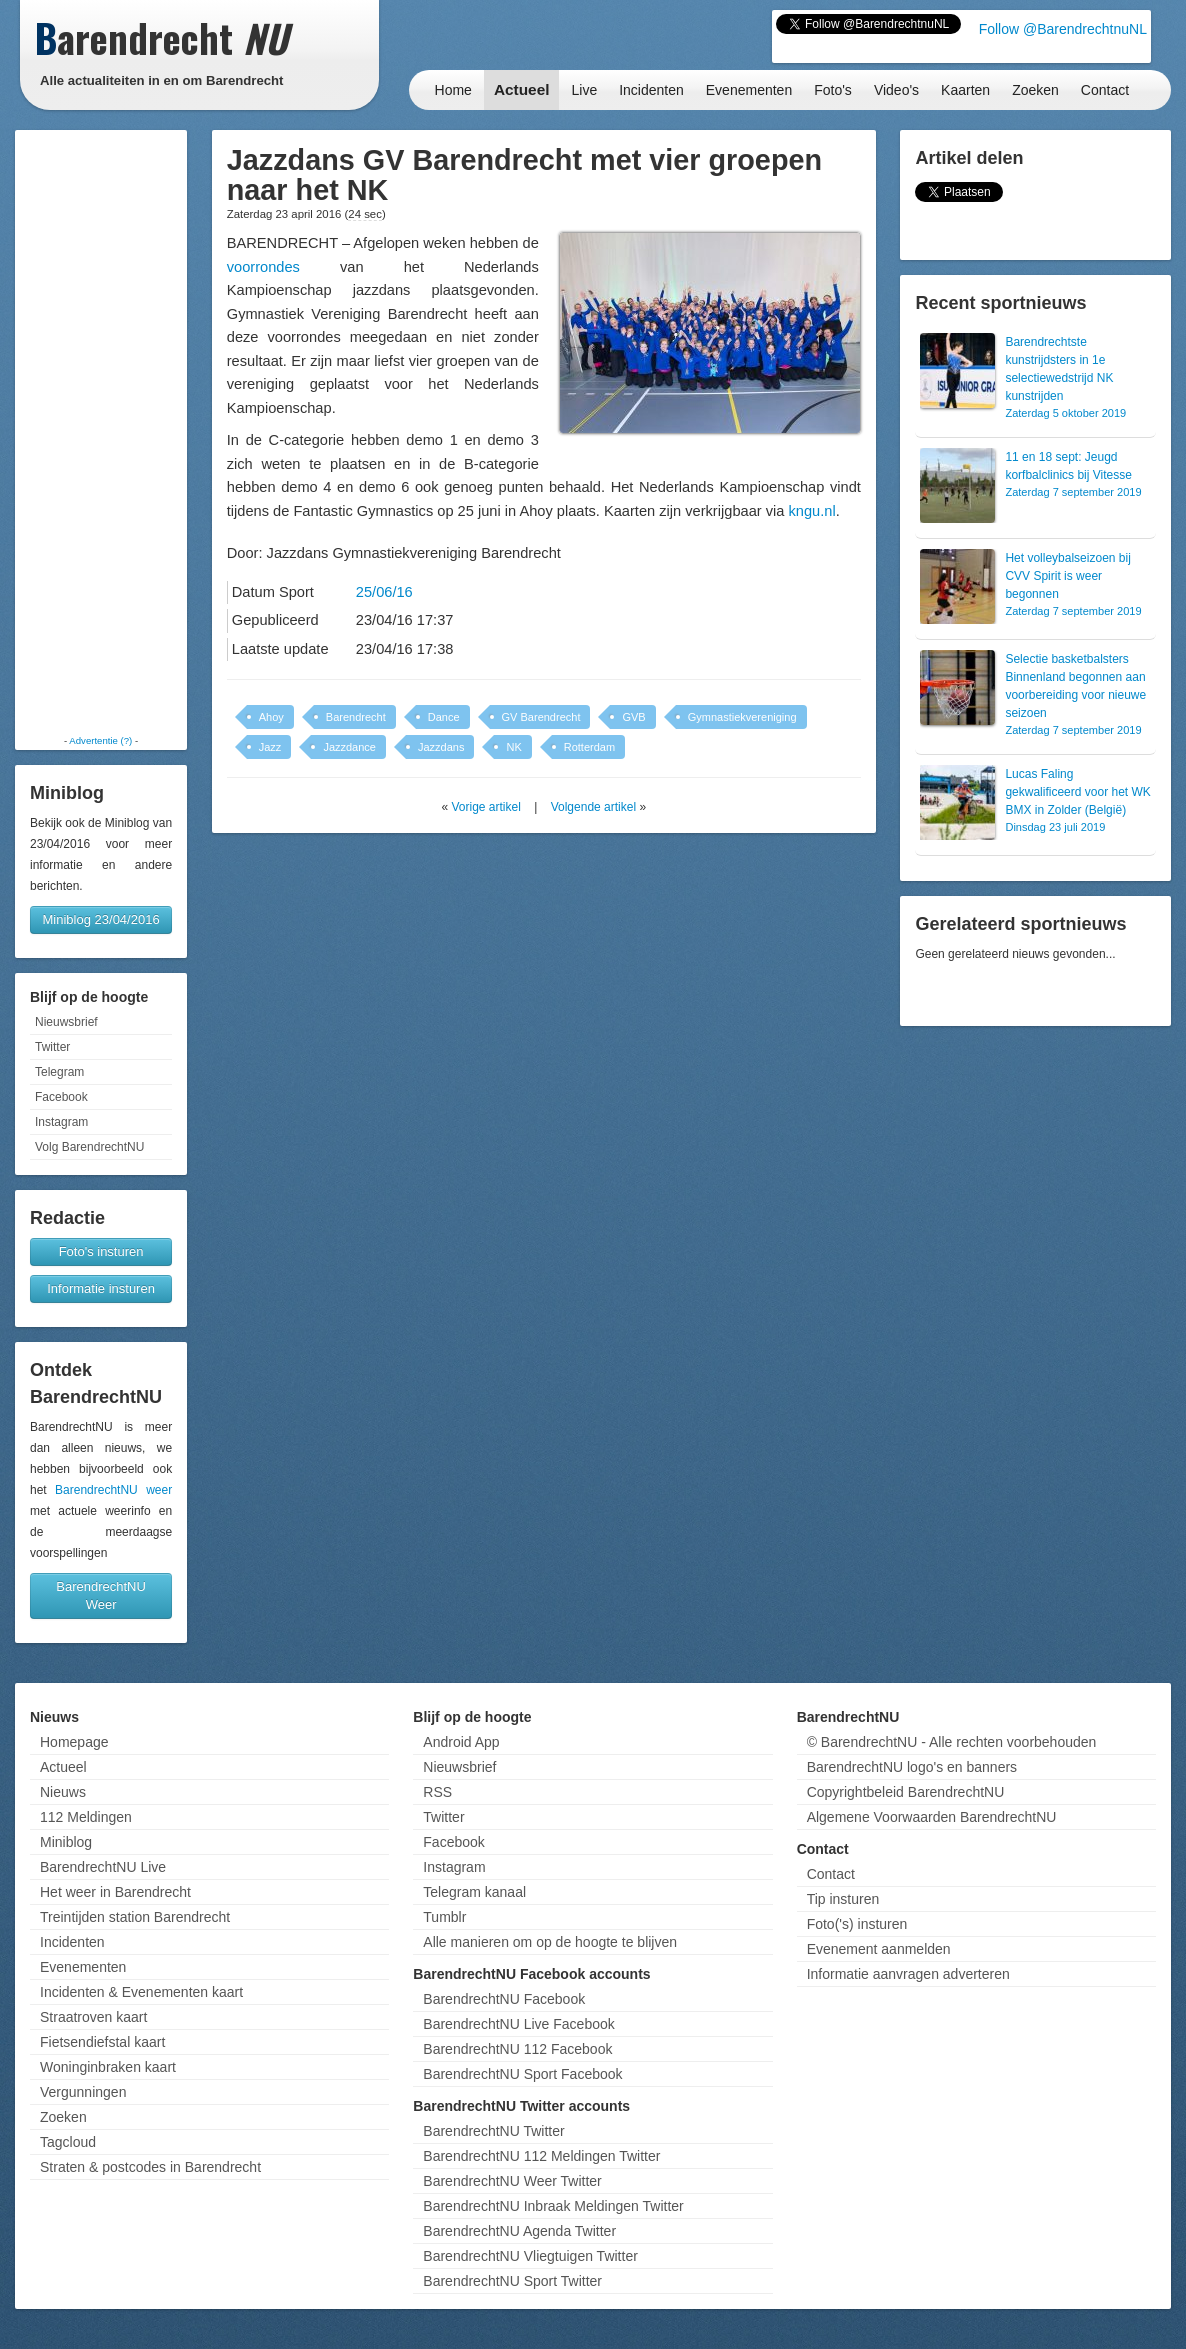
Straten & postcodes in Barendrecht (150, 2167)
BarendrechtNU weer (113, 1490)
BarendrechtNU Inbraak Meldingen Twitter (553, 2206)
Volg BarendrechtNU (89, 1147)
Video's (896, 90)
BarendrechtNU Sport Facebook (522, 2074)
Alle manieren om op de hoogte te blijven (550, 1942)
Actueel (522, 89)
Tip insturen (843, 1899)
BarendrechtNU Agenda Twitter (519, 2231)
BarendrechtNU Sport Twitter (512, 2281)
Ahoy (271, 717)
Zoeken (1035, 90)
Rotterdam (589, 747)
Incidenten (651, 90)
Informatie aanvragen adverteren (908, 1974)
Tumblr (444, 1917)
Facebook (61, 1097)
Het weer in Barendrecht (115, 1892)
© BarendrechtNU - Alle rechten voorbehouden (952, 1742)
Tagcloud (68, 2142)
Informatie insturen (101, 1288)
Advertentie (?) (100, 740)
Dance (444, 717)
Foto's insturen (101, 1251)
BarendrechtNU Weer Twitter (512, 2181)
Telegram (59, 1072)
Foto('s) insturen (857, 1924)
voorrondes (263, 267)
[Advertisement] (101, 432)
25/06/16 (384, 592)
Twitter (52, 1047)
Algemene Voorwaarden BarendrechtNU (932, 1817)
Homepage (74, 1742)
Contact (1105, 90)
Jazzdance (349, 747)
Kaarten (965, 90)
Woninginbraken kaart (108, 2067)
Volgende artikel (593, 807)
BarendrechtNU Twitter (493, 2131)
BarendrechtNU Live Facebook (518, 2024)
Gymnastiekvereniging (742, 717)
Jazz (270, 747)
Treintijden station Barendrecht (135, 1917)
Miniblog (66, 1842)
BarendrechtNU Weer (101, 1595)
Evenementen (749, 90)
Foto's (833, 90)
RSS (437, 1792)
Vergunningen (83, 2092)
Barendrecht (356, 717)
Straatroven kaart (93, 2017)
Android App (461, 1742)
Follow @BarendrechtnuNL (1063, 29)
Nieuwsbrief (66, 1022)
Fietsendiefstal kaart (102, 2042)
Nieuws (63, 1792)
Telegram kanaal (474, 1892)
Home (453, 90)
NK (513, 747)
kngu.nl (811, 511)
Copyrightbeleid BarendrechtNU (906, 1792)
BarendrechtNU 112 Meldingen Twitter (541, 2156)
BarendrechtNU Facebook (504, 1999)
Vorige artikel (485, 807)
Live (584, 90)
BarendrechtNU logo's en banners (912, 1767)
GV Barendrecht (541, 717)
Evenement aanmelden (879, 1949)
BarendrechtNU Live (103, 1867)
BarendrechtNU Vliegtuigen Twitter (530, 2256)
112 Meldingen (86, 1817)
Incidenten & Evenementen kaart (141, 1992)
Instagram (61, 1122)
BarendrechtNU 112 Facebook (517, 2049)
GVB (633, 717)
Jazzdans (441, 747)
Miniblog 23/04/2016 (101, 919)
